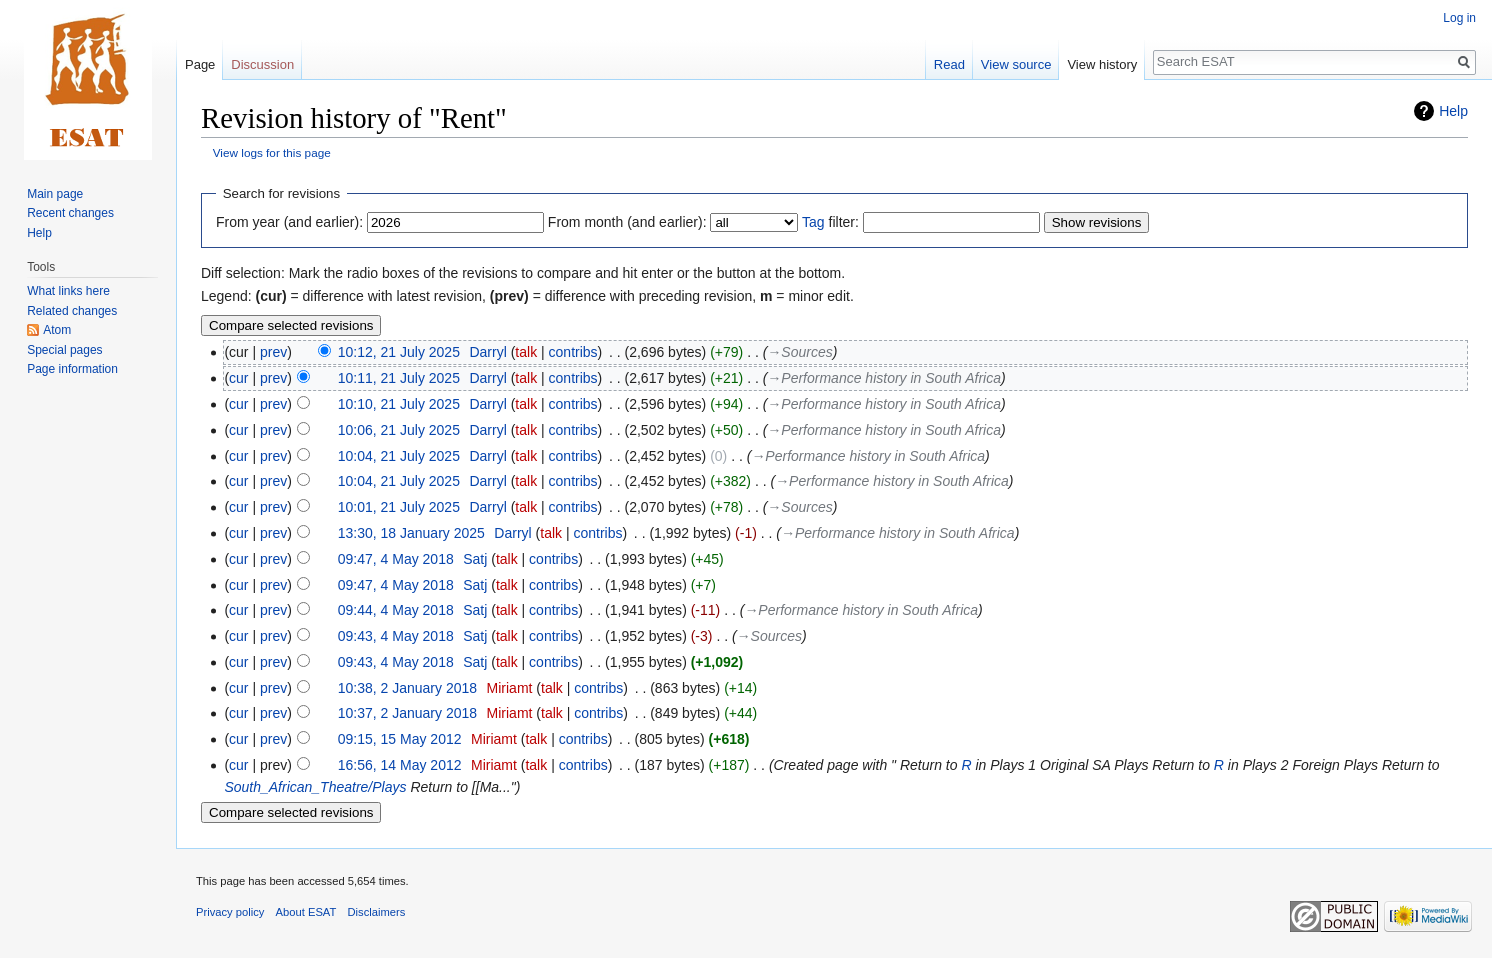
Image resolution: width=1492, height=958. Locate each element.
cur (238, 378)
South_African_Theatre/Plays (315, 787)
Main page (55, 194)
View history (1102, 64)
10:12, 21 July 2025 (399, 352)
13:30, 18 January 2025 (411, 533)
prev (273, 352)
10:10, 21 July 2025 (399, 404)
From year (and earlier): (289, 222)
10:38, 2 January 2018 (407, 688)
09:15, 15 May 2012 (400, 739)
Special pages (64, 350)
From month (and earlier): (627, 222)
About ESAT (306, 912)
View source (1016, 64)
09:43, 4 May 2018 (396, 636)
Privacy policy (230, 912)
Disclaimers (377, 912)
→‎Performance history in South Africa (884, 378)
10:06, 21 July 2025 (399, 430)
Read (949, 64)
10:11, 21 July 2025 (399, 378)
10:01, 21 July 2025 (399, 507)
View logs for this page (272, 152)
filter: (830, 222)
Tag (813, 222)
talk (526, 352)
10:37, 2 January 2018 (407, 713)
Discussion (262, 64)
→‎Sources (799, 352)
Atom (57, 330)
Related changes (72, 311)
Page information (72, 369)
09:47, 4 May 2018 (396, 559)
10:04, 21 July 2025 (399, 456)
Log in (1459, 18)
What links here (68, 291)
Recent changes (70, 213)
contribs (573, 352)
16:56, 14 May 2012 (400, 765)
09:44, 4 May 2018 (396, 610)
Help (1453, 111)
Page (200, 64)
